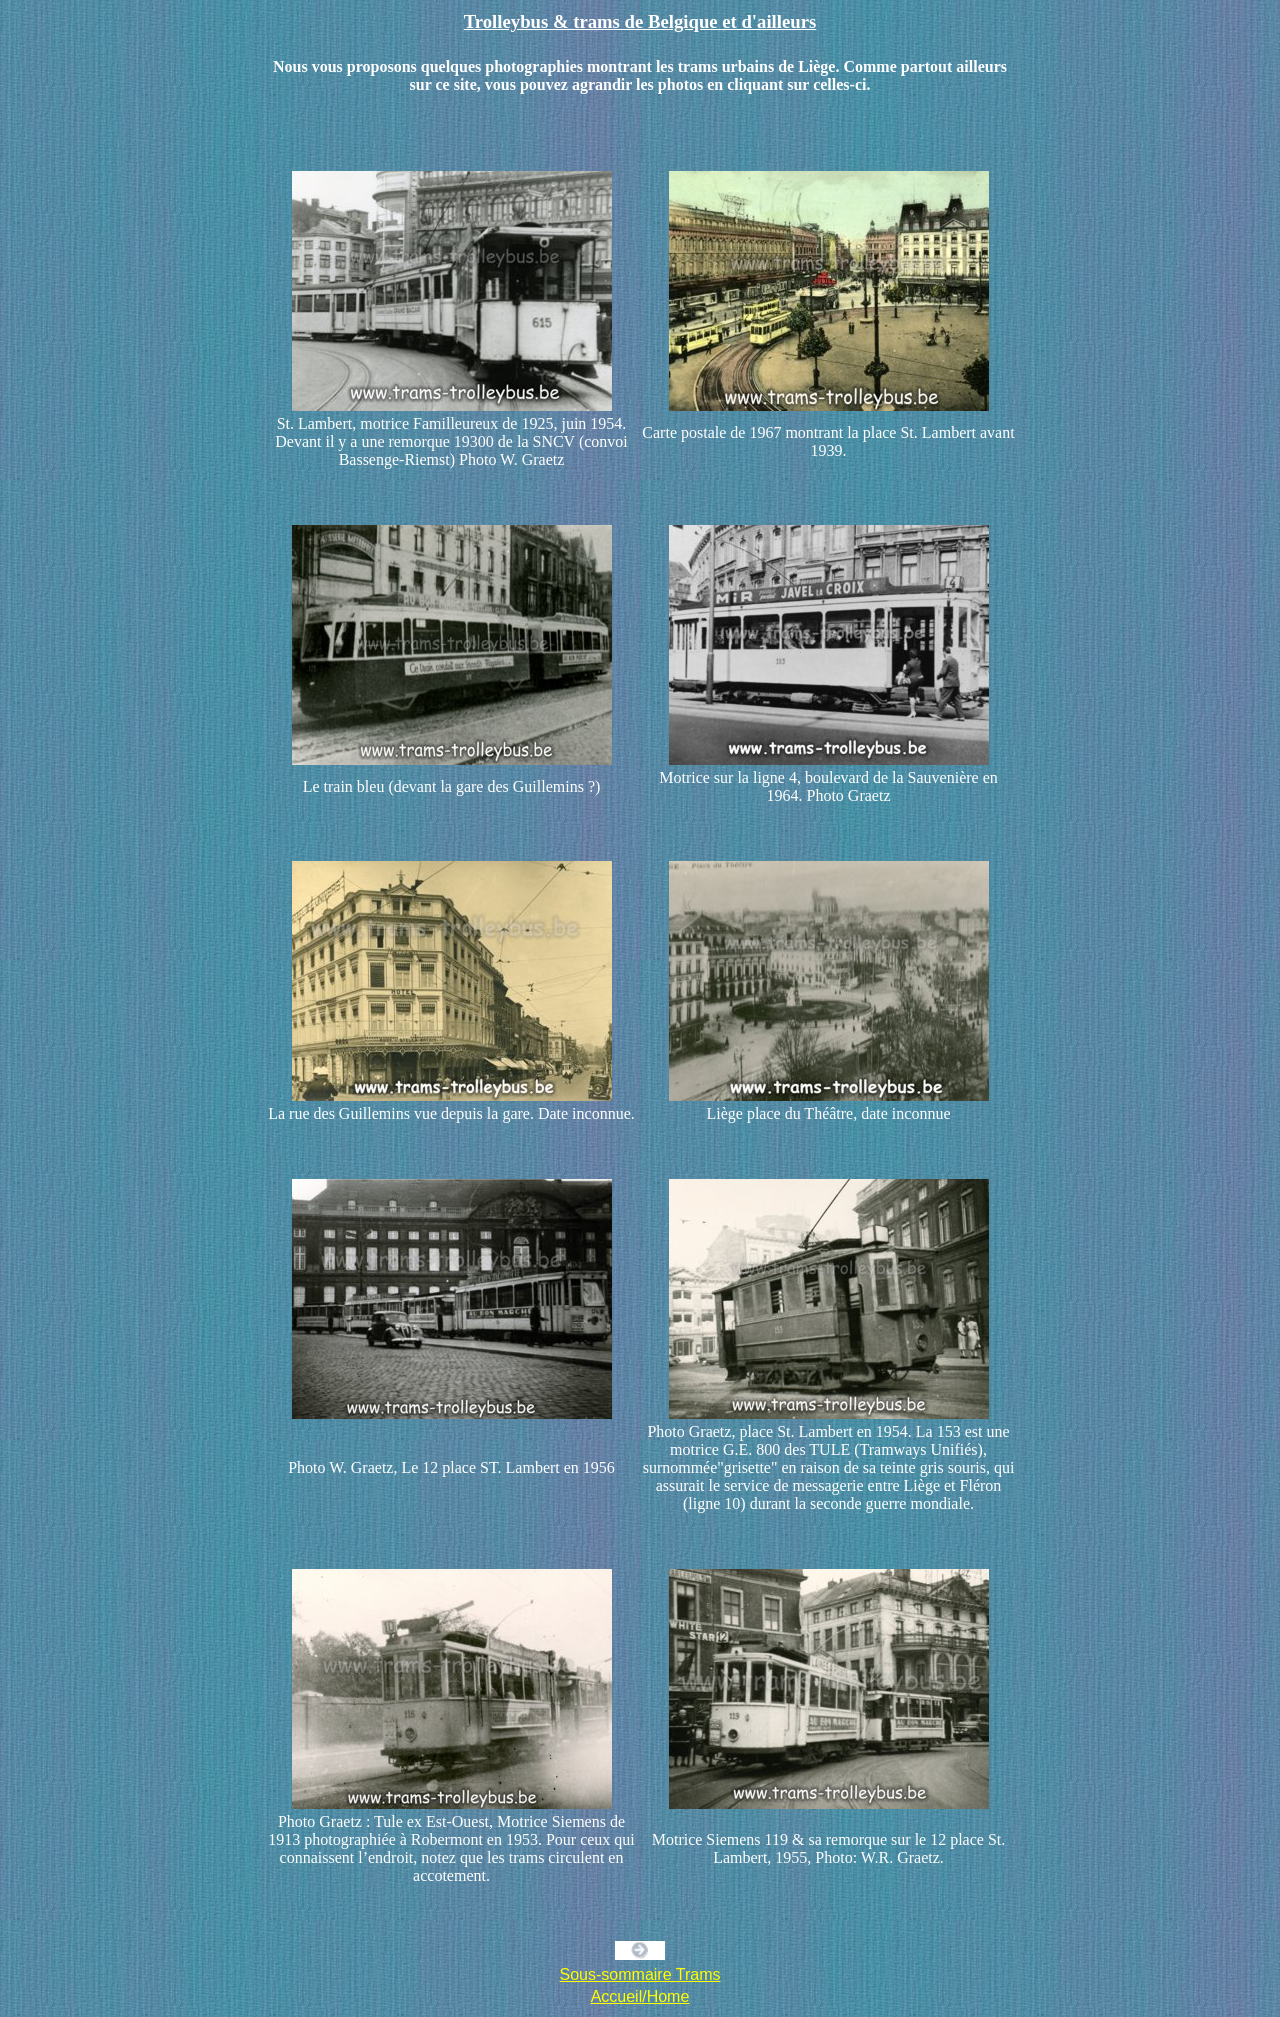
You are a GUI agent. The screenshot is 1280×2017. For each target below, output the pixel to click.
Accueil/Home (640, 1996)
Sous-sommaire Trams (640, 1974)
